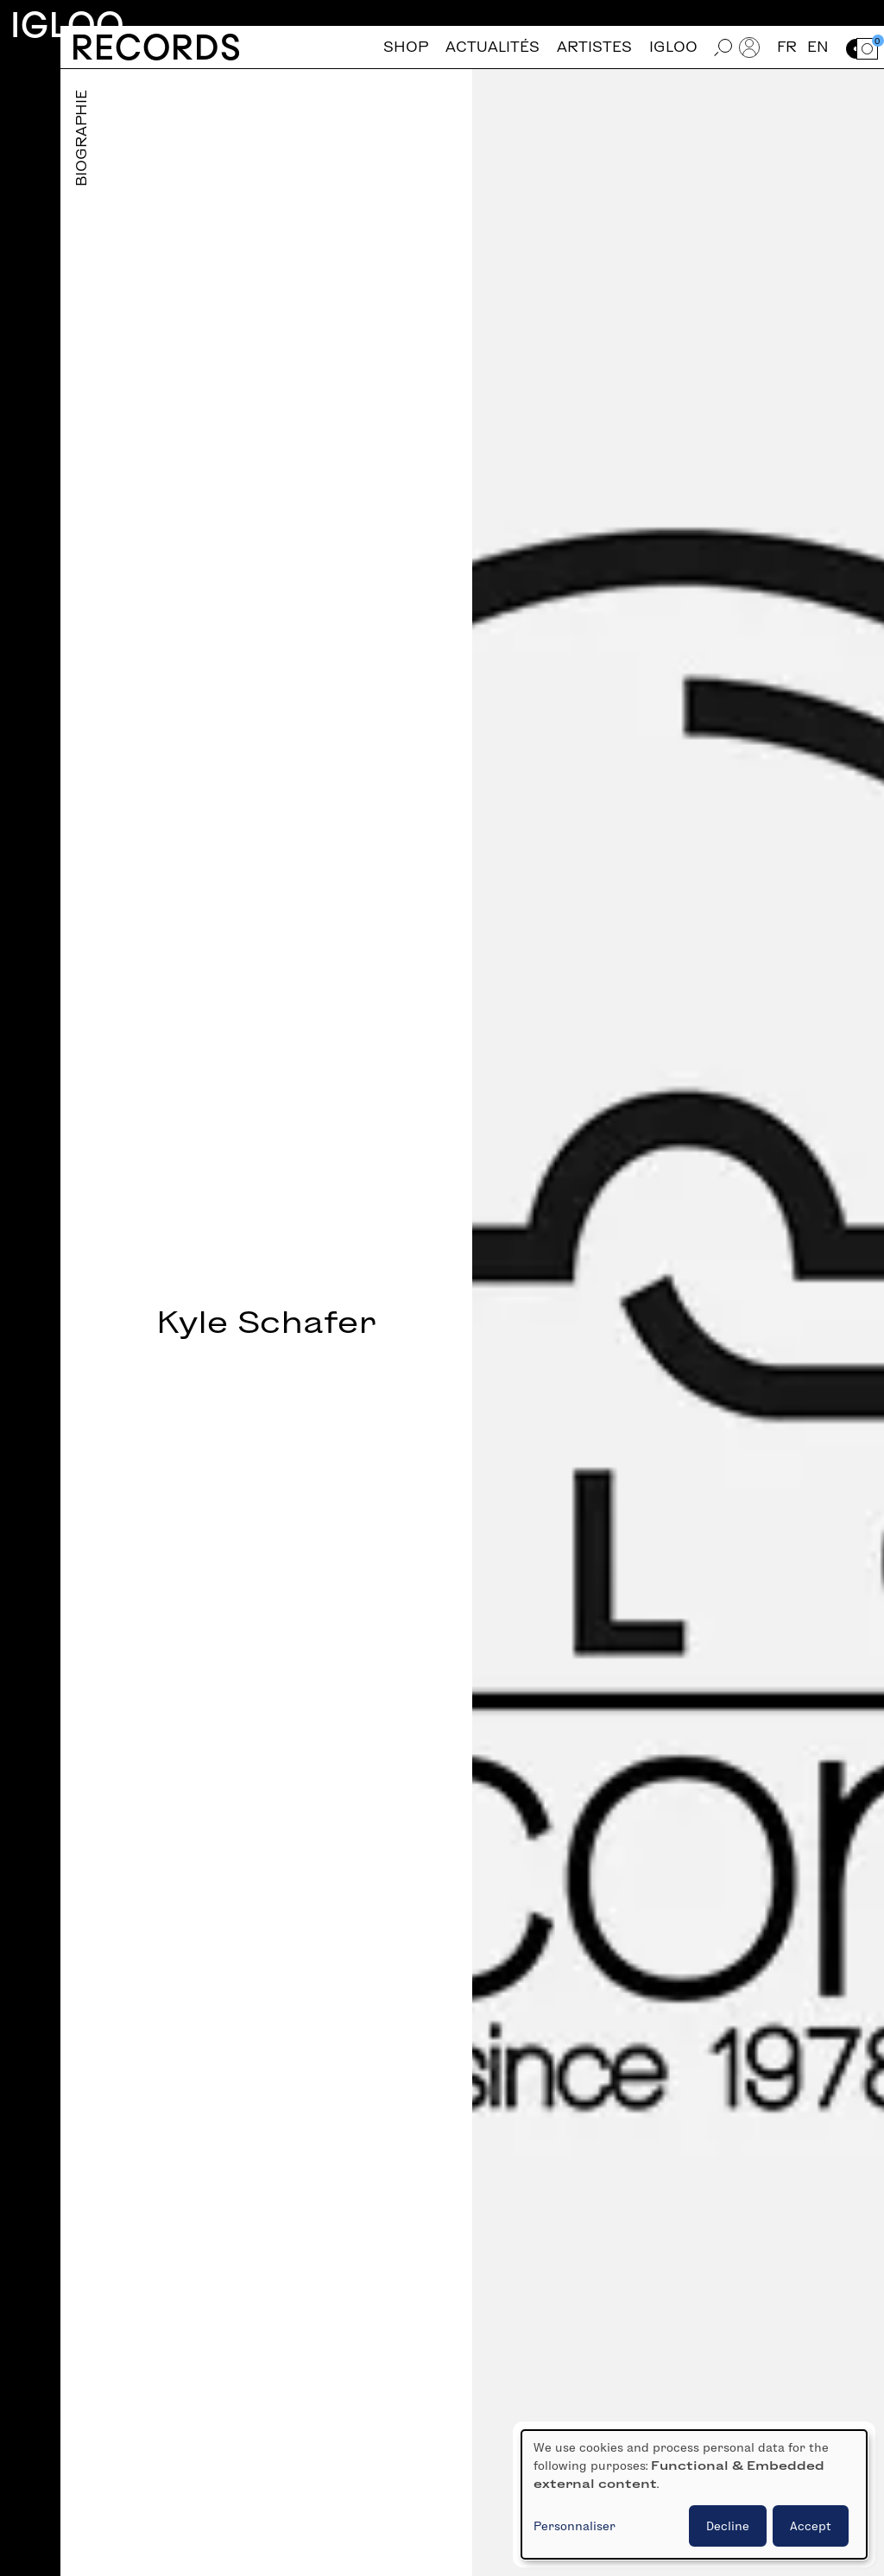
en (818, 47)
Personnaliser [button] (575, 2526)
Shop (405, 47)
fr (787, 47)
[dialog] (694, 2494)
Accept (810, 2526)
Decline (727, 2526)
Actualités (492, 47)
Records (156, 47)
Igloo (67, 24)
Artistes (594, 47)
